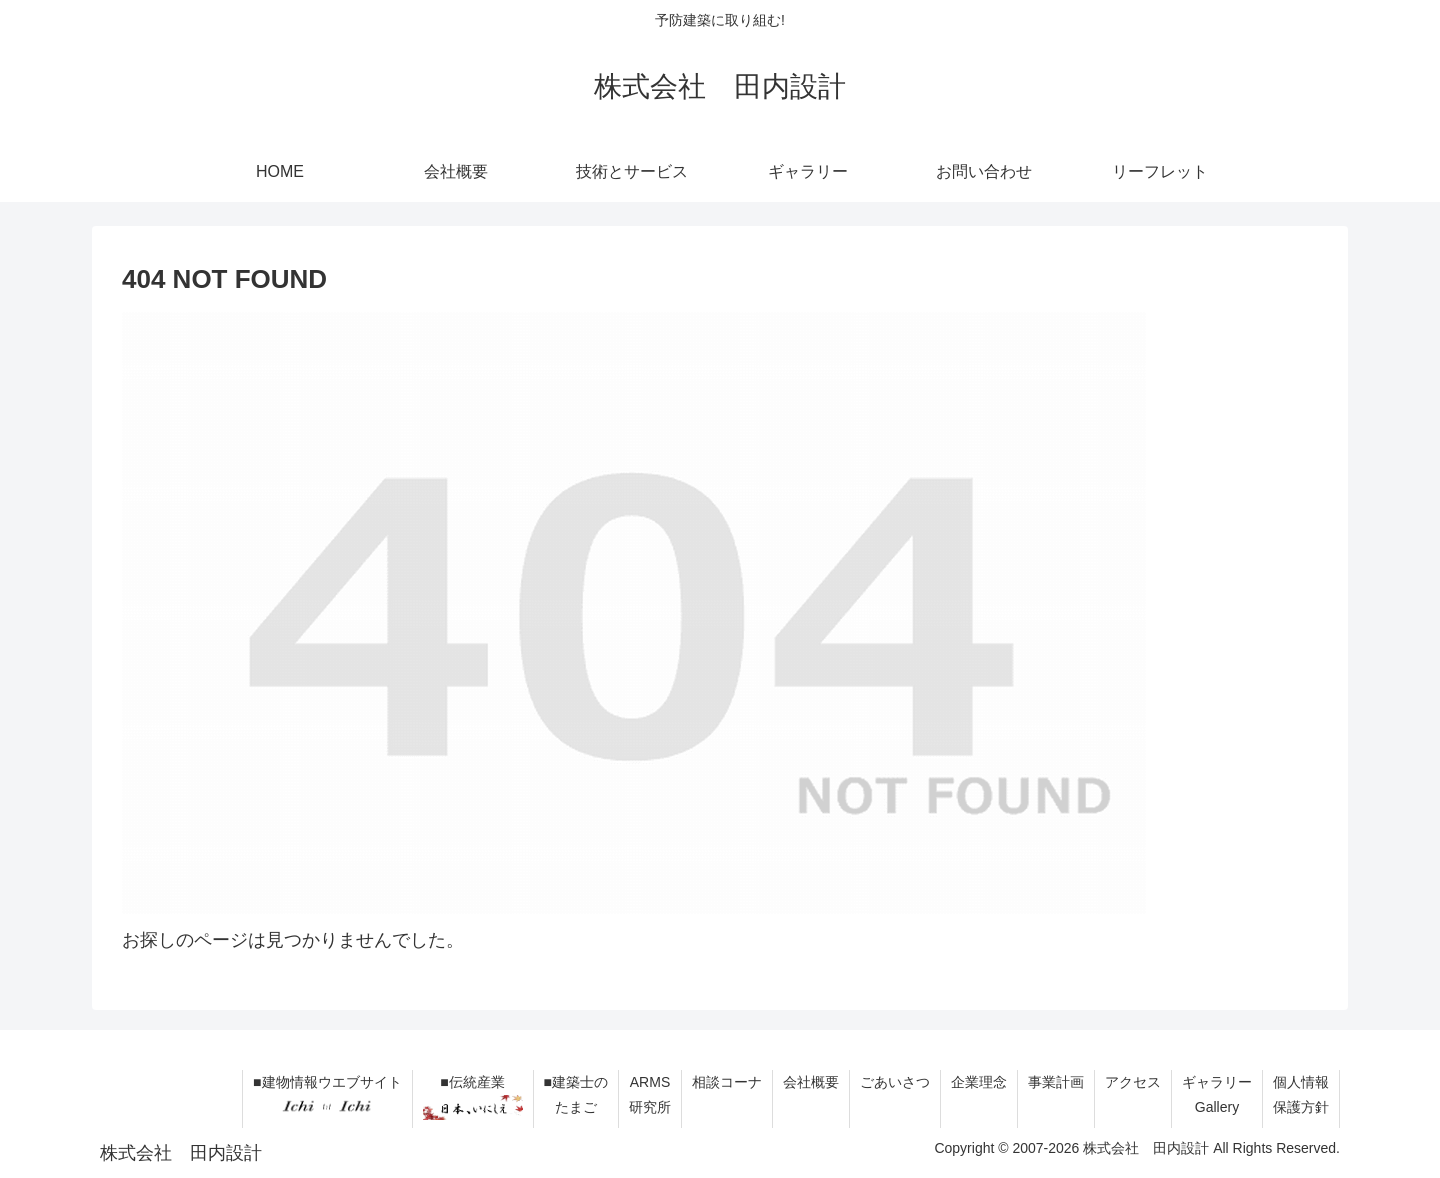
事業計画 (1056, 1082)
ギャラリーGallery (1217, 1094)
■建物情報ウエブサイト (327, 1096)
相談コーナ (727, 1082)
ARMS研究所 (650, 1094)
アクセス (1133, 1082)
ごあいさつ (895, 1082)
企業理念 (979, 1082)
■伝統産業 (473, 1097)
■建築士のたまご (576, 1094)
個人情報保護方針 (1301, 1094)
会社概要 (811, 1082)
